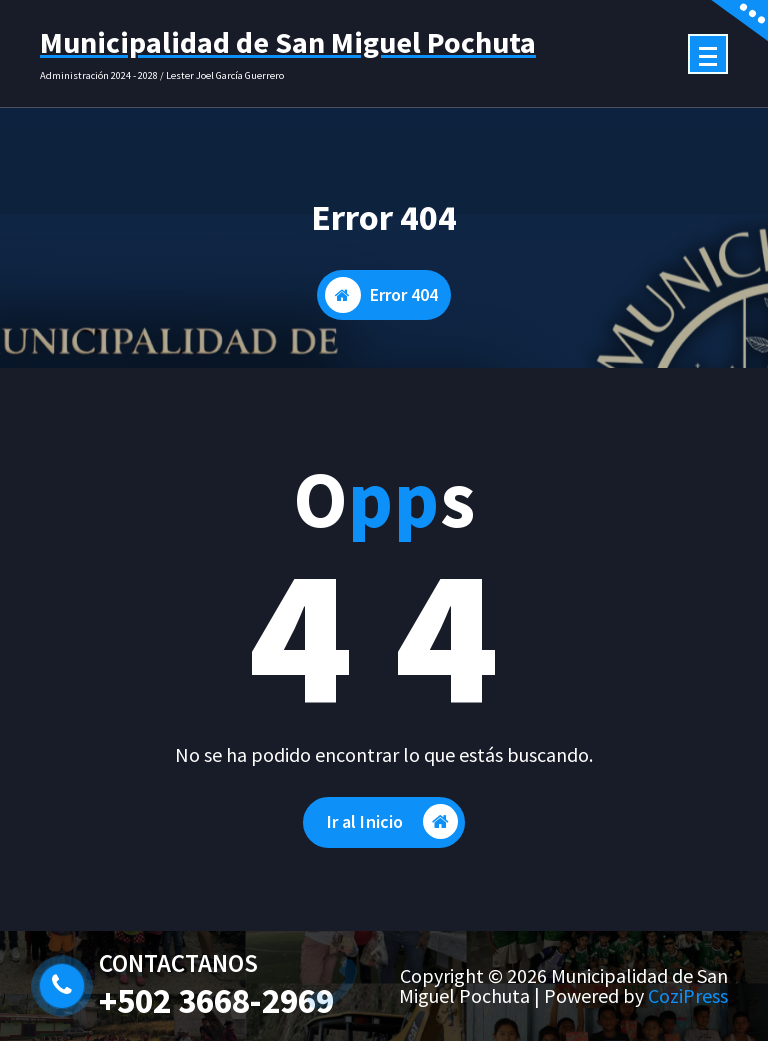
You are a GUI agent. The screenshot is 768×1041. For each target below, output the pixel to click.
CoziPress (688, 995)
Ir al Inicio (393, 821)
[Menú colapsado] (708, 54)
